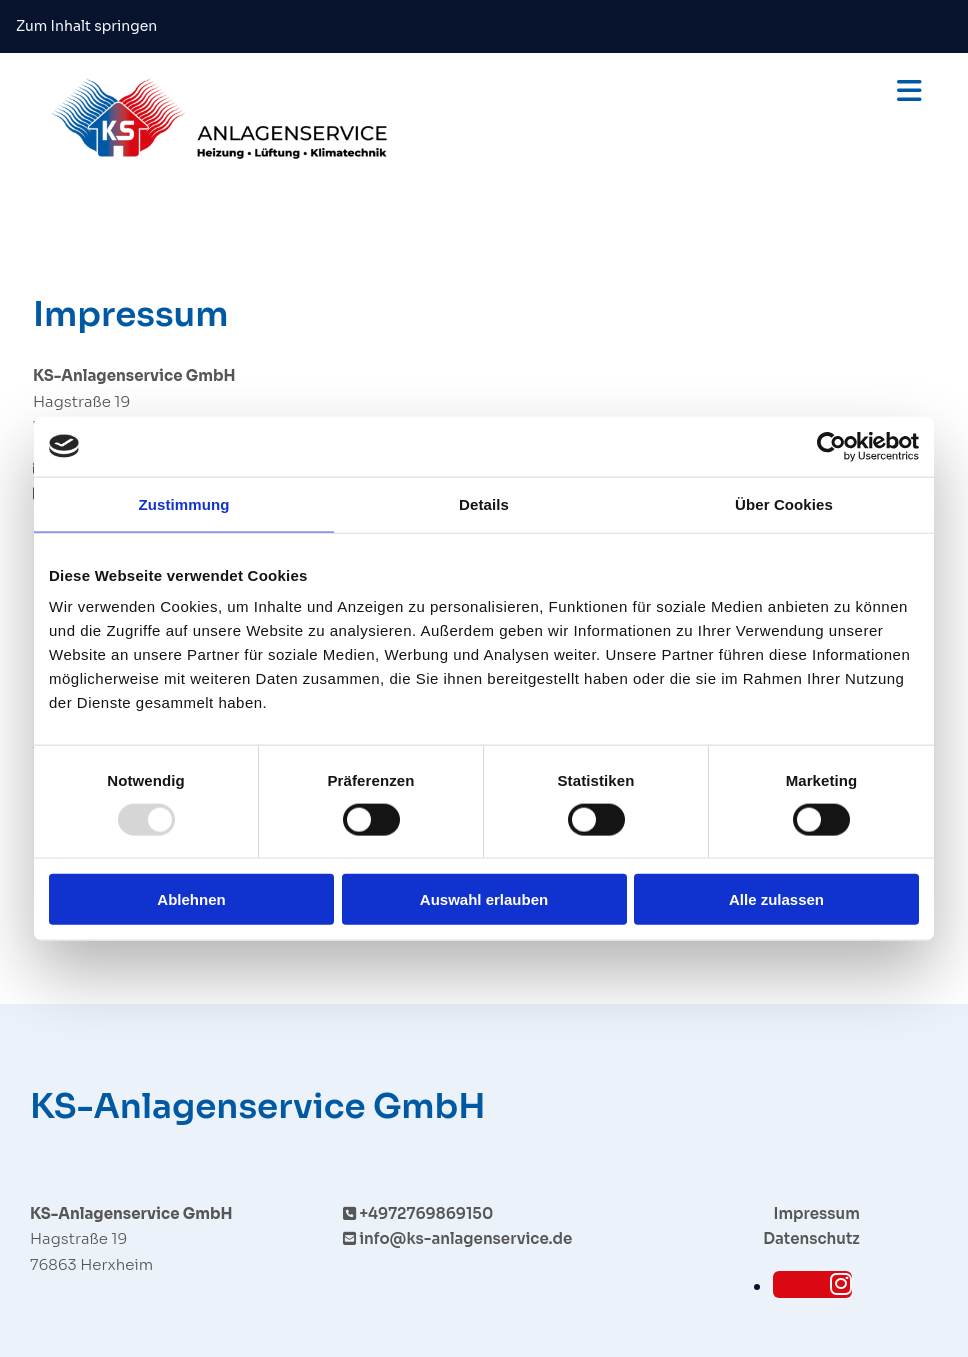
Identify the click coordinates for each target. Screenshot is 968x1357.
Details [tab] (484, 503)
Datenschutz (811, 1238)
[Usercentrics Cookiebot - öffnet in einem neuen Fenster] (831, 446)
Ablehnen (191, 899)
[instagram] (841, 1284)
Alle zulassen (776, 899)
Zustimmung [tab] (184, 503)
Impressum (817, 1213)
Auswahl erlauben (484, 899)
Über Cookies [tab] (784, 503)
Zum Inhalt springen (86, 26)
